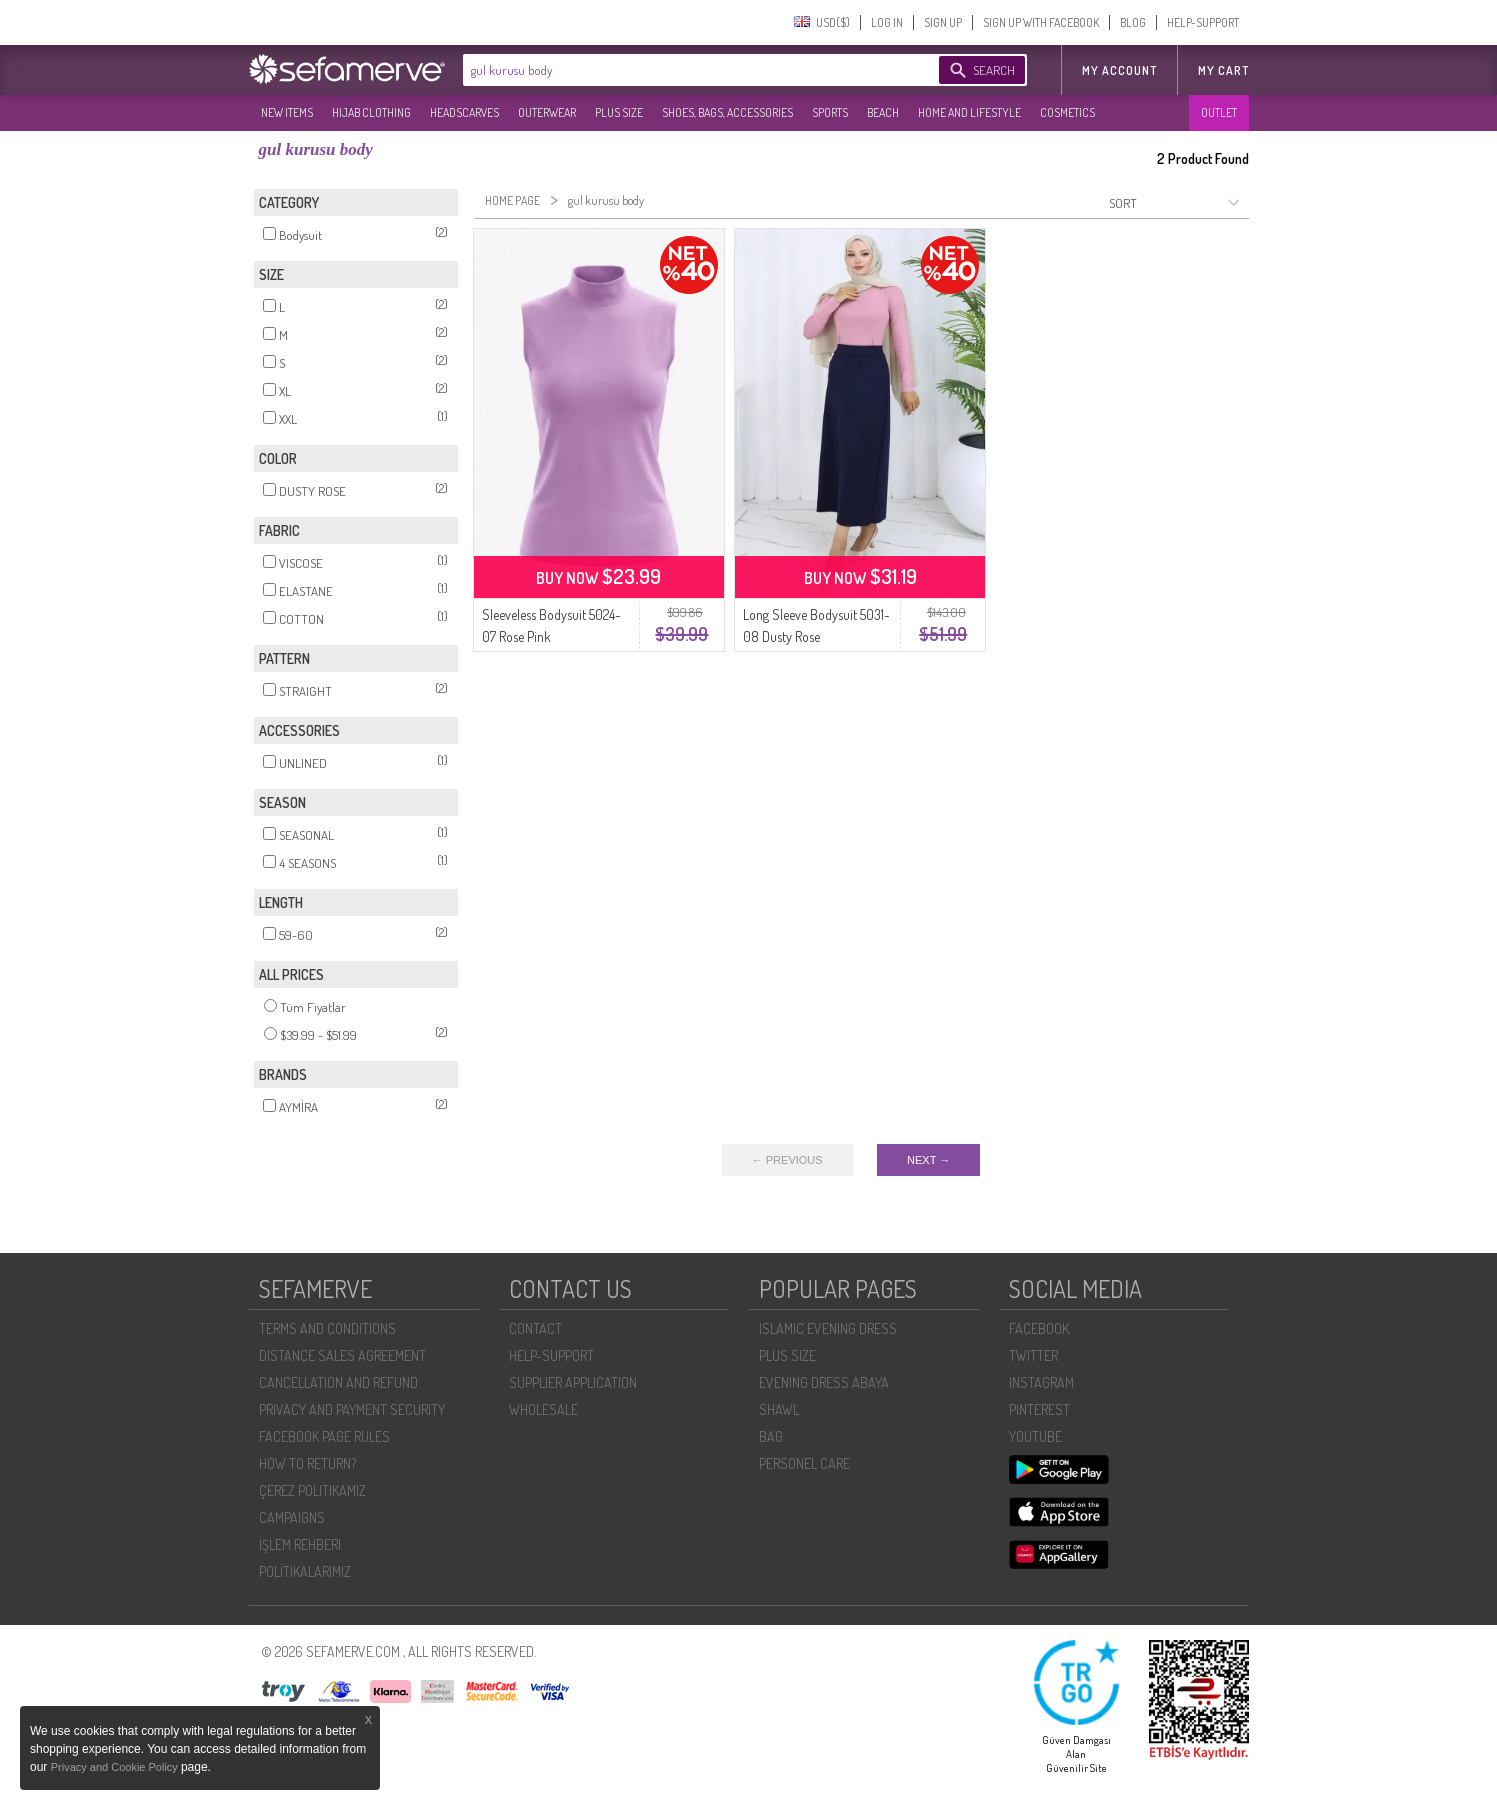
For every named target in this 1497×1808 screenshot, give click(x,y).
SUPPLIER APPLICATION (573, 1382)
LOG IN (887, 22)
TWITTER (1033, 1355)
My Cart (1223, 70)
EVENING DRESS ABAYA (824, 1382)
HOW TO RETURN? (307, 1463)
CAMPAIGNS (292, 1517)
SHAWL (779, 1409)
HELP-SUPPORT (1203, 22)
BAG (771, 1436)
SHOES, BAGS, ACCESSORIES (727, 112)
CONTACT (535, 1328)
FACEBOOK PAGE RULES (324, 1436)
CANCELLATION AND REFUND (338, 1382)
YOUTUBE (1035, 1436)
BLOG (1133, 22)
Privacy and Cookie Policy (116, 1767)
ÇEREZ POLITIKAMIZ (312, 1490)
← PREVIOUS (787, 1160)
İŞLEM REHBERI (300, 1544)
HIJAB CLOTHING (371, 112)
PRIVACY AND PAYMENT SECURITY (352, 1409)
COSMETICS (1067, 112)
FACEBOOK (1039, 1328)
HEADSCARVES (464, 112)
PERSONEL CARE (804, 1463)
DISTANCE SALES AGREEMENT (342, 1355)
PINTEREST (1039, 1409)
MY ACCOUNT (1119, 70)
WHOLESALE (543, 1409)
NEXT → (928, 1160)
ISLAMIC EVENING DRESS (828, 1328)
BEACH (883, 112)
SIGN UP (943, 22)
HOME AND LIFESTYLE (969, 112)
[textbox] (681, 70)
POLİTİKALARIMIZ (305, 1571)
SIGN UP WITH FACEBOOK (1041, 22)
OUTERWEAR (547, 112)
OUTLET (1219, 112)
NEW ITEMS (287, 112)
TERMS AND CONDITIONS (327, 1328)
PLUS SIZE (619, 112)
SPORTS (830, 112)
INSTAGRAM (1041, 1382)
